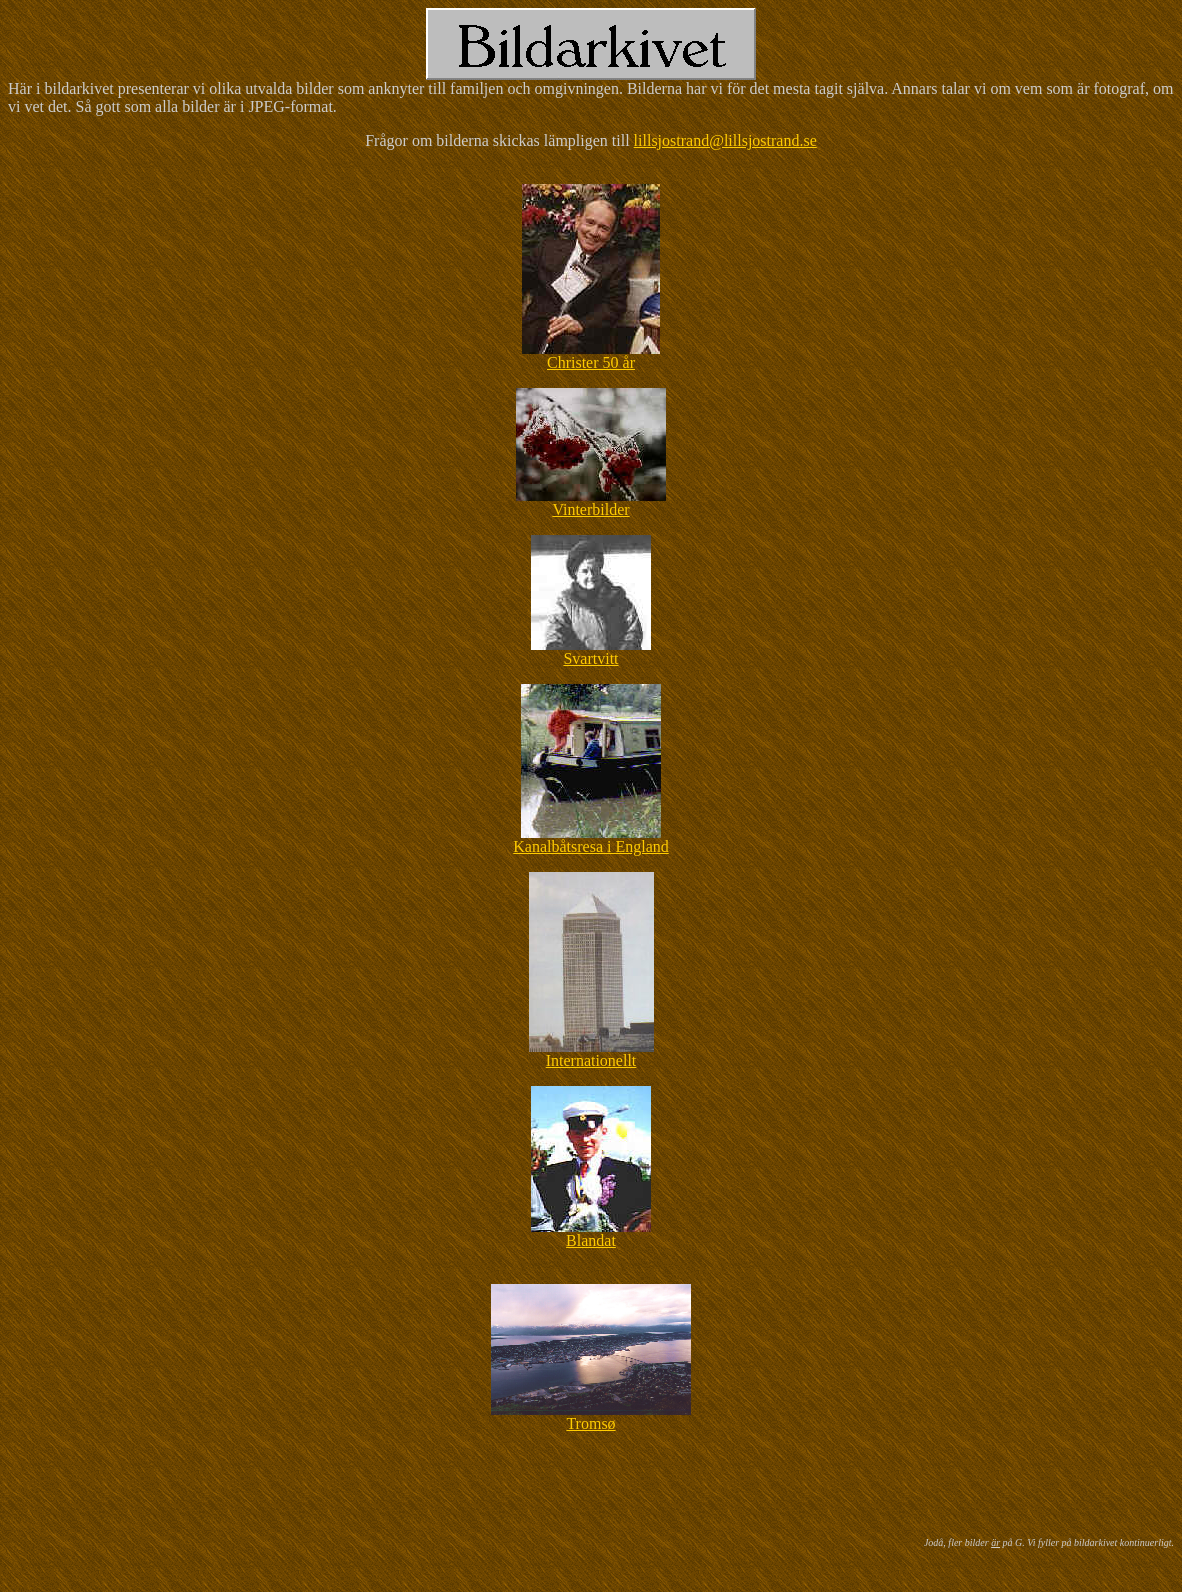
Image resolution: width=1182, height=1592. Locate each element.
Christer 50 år (591, 362)
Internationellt (591, 1060)
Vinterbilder (590, 509)
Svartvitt (590, 658)
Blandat (591, 1240)
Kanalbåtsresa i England (591, 846)
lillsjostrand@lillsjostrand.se (725, 140)
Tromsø (590, 1423)
